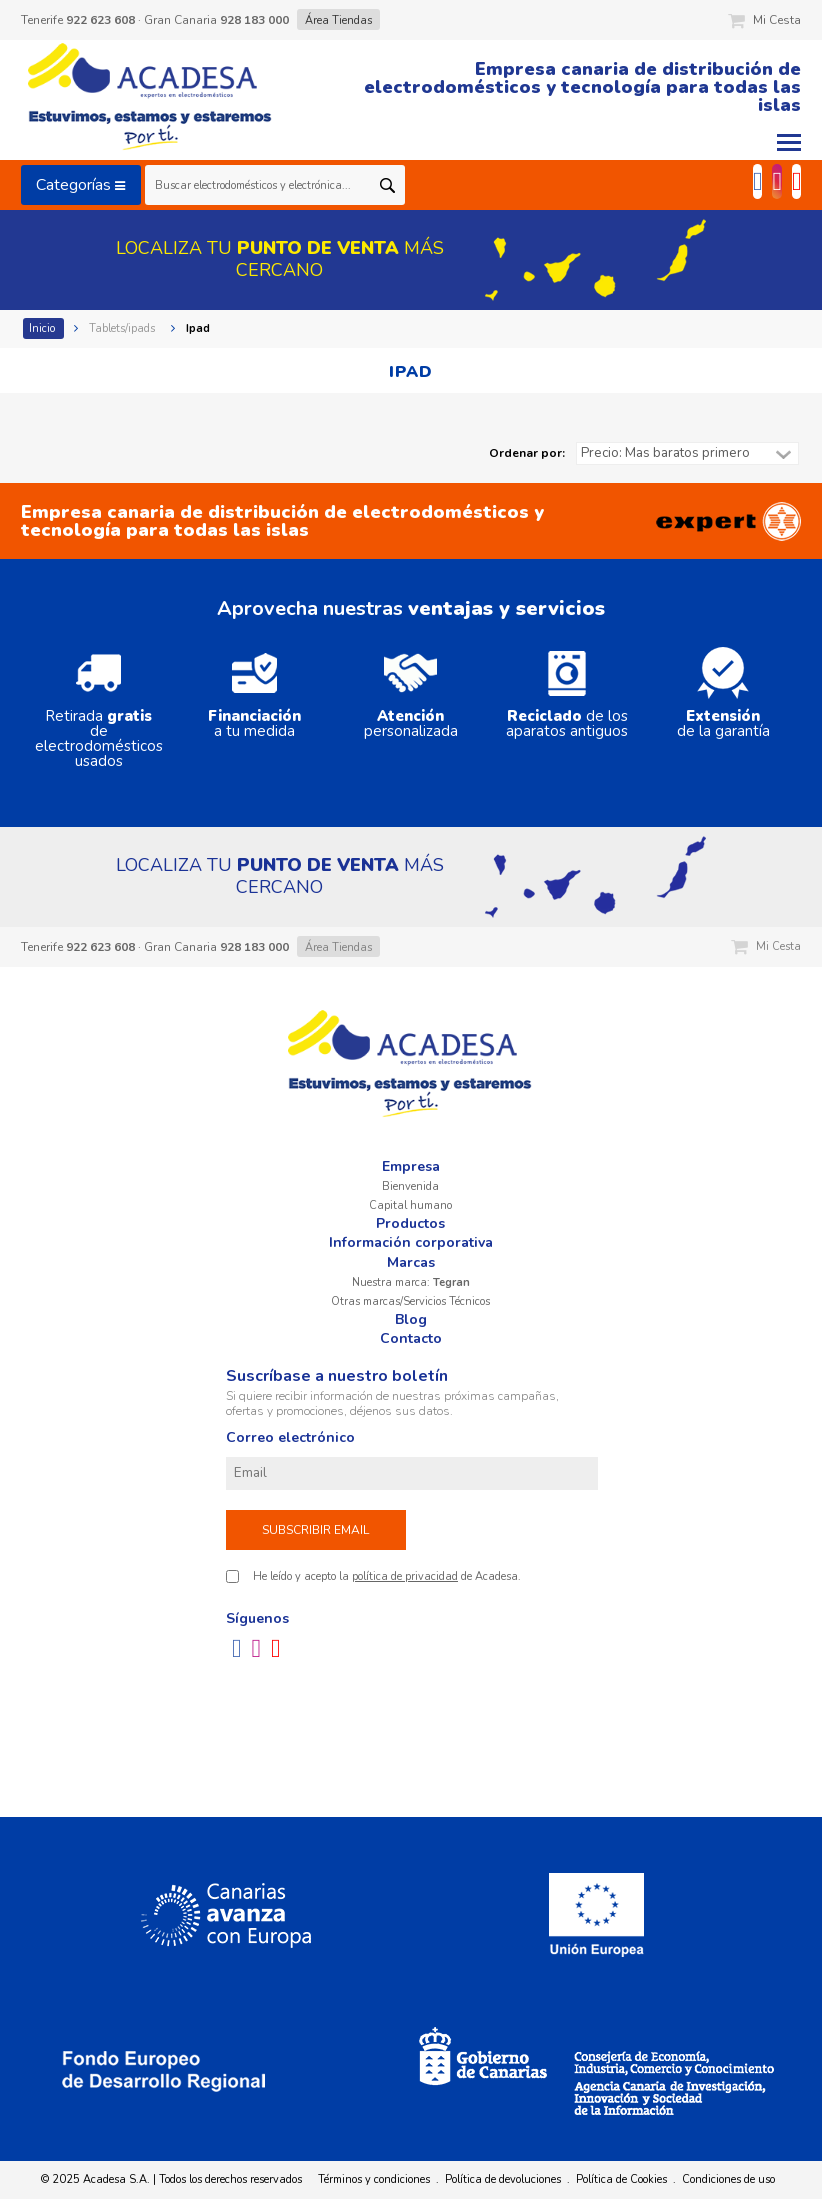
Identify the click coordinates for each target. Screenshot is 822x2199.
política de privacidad (405, 1576)
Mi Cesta (764, 20)
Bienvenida (410, 1186)
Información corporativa (411, 1242)
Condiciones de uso (728, 2179)
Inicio (43, 328)
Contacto (411, 1338)
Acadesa (151, 100)
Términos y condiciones (374, 2179)
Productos (410, 1223)
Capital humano (410, 1205)
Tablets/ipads (123, 328)
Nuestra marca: (411, 1282)
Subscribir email (315, 1530)
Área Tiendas (338, 20)
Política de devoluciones (503, 2179)
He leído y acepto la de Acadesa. (387, 1576)
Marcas (411, 1262)
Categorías (80, 185)
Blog (411, 1319)
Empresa (411, 1166)
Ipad (199, 328)
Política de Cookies (621, 2179)
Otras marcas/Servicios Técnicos (410, 1301)
